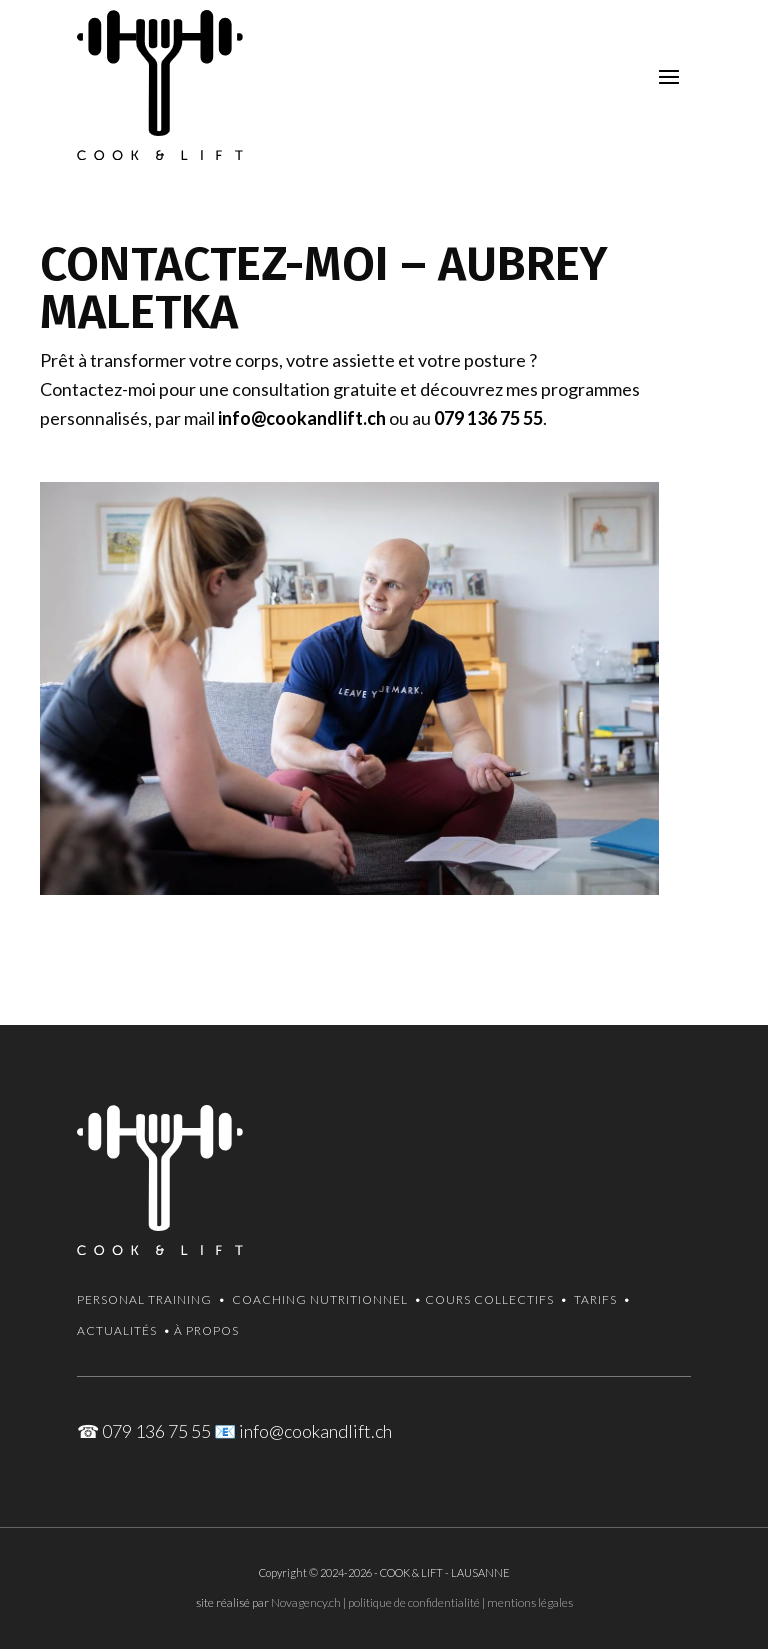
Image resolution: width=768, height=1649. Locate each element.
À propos (206, 1330)
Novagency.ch (306, 1602)
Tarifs (595, 1299)
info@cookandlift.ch (302, 418)
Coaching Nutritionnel (320, 1299)
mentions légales (530, 1602)
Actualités (117, 1330)
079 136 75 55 (488, 418)
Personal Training (144, 1299)
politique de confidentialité (414, 1602)
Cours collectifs (489, 1299)
